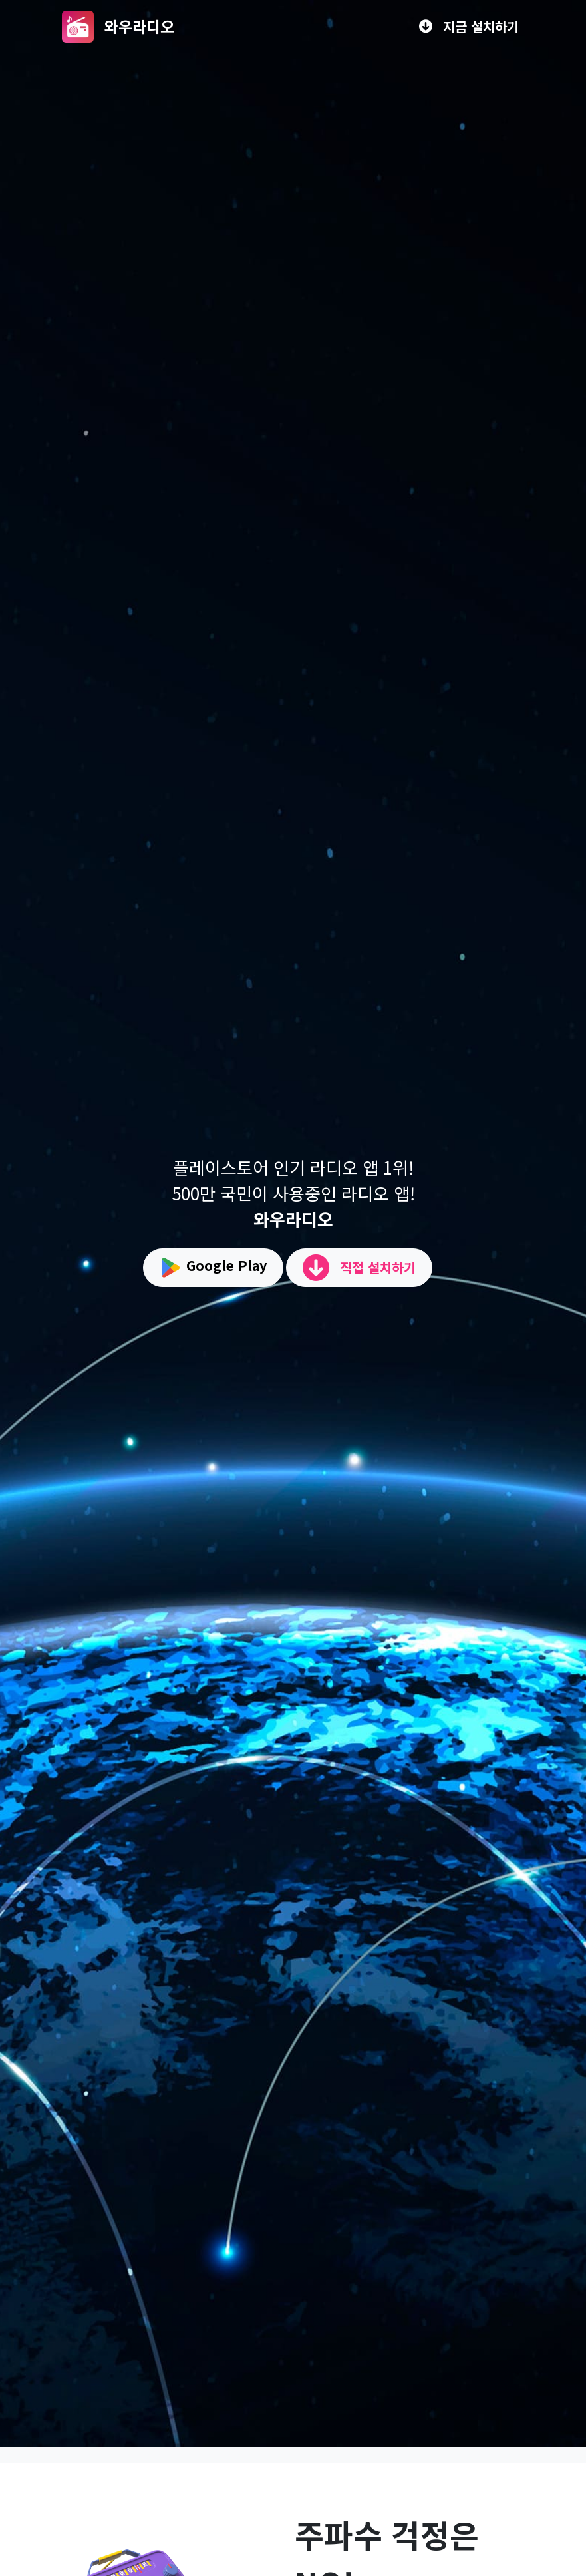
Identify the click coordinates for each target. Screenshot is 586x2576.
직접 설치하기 (359, 1267)
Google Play (213, 1267)
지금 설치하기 (469, 26)
